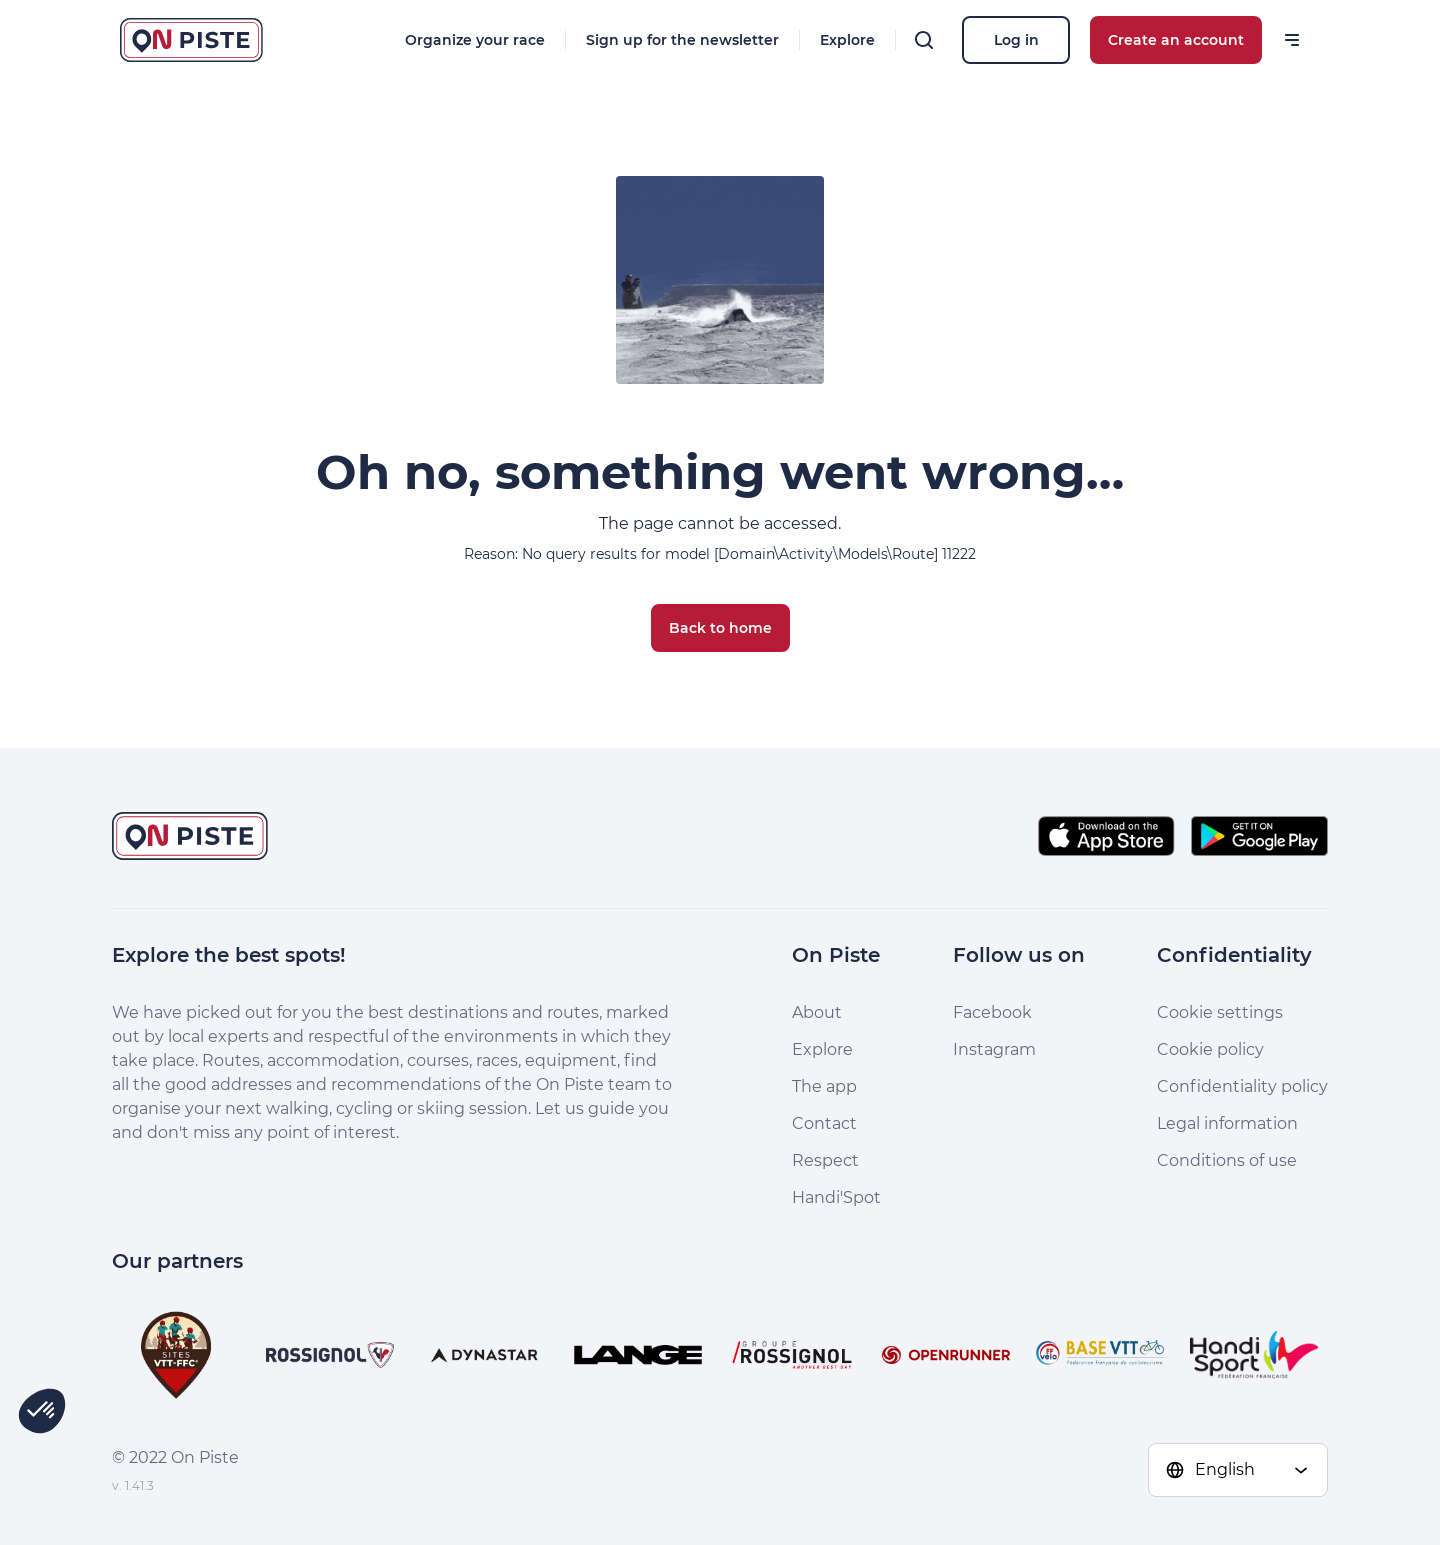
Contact (824, 1123)
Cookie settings (1220, 1012)
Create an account (1176, 40)
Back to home (720, 628)
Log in (1016, 40)
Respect (825, 1160)
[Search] (924, 40)
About (817, 1012)
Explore (847, 40)
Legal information (1227, 1123)
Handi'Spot (836, 1197)
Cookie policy (1210, 1049)
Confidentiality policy (1242, 1086)
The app (824, 1086)
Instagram (994, 1049)
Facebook (992, 1012)
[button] (42, 1411)
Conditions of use (1227, 1160)
